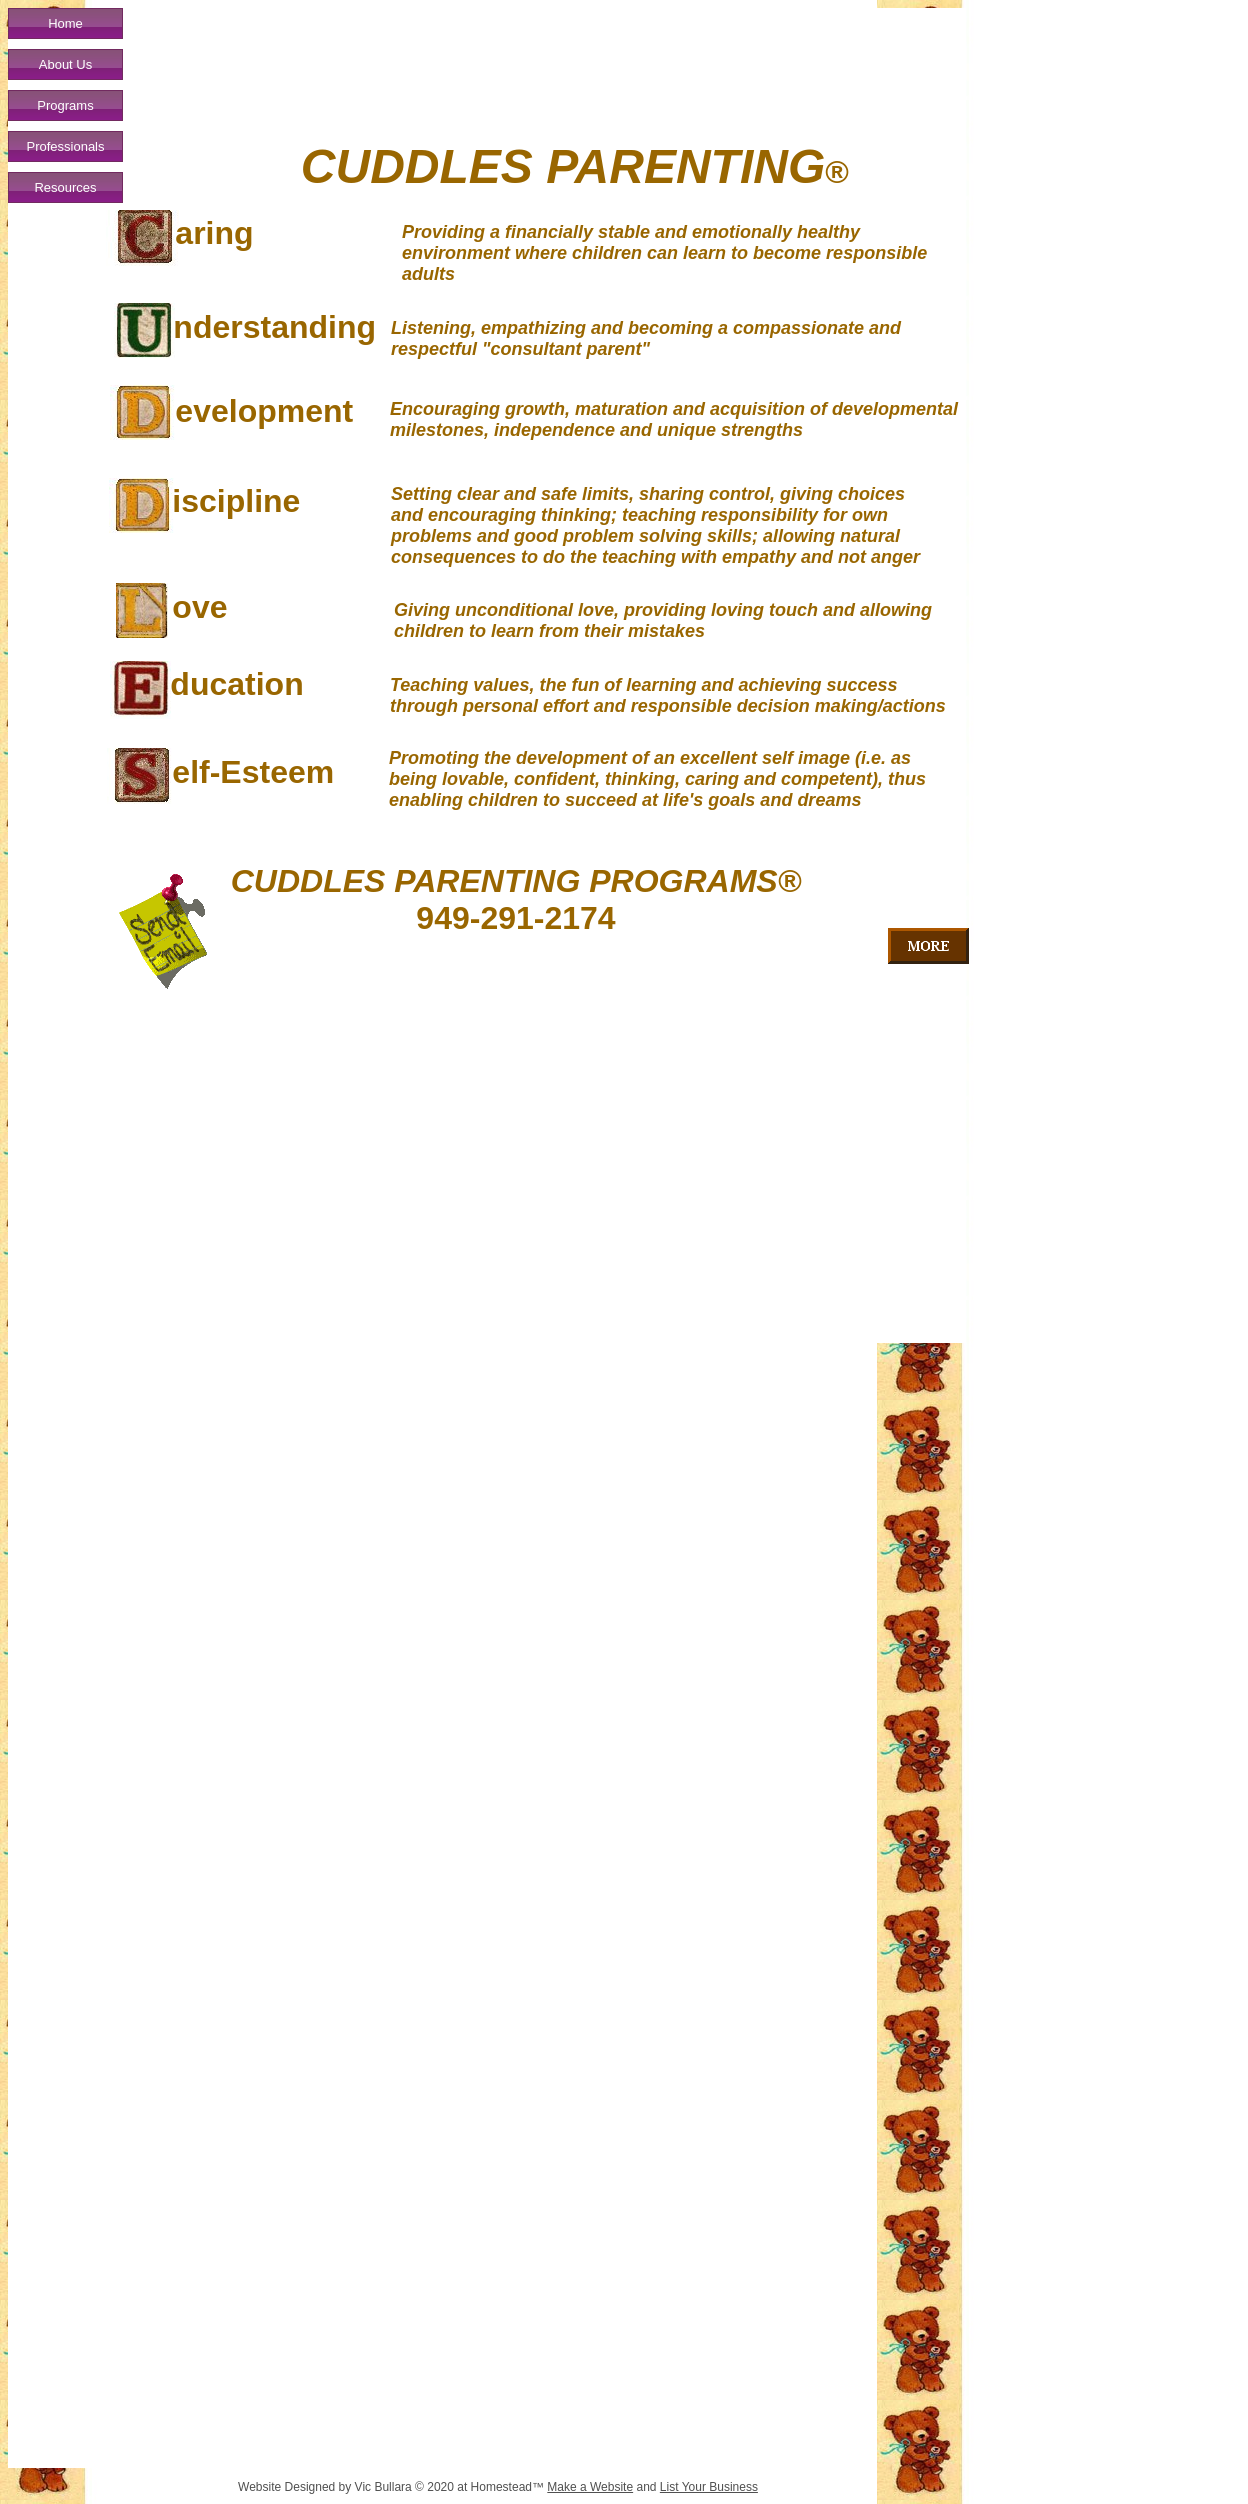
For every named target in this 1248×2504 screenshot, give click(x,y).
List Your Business (709, 2487)
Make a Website (590, 2487)
